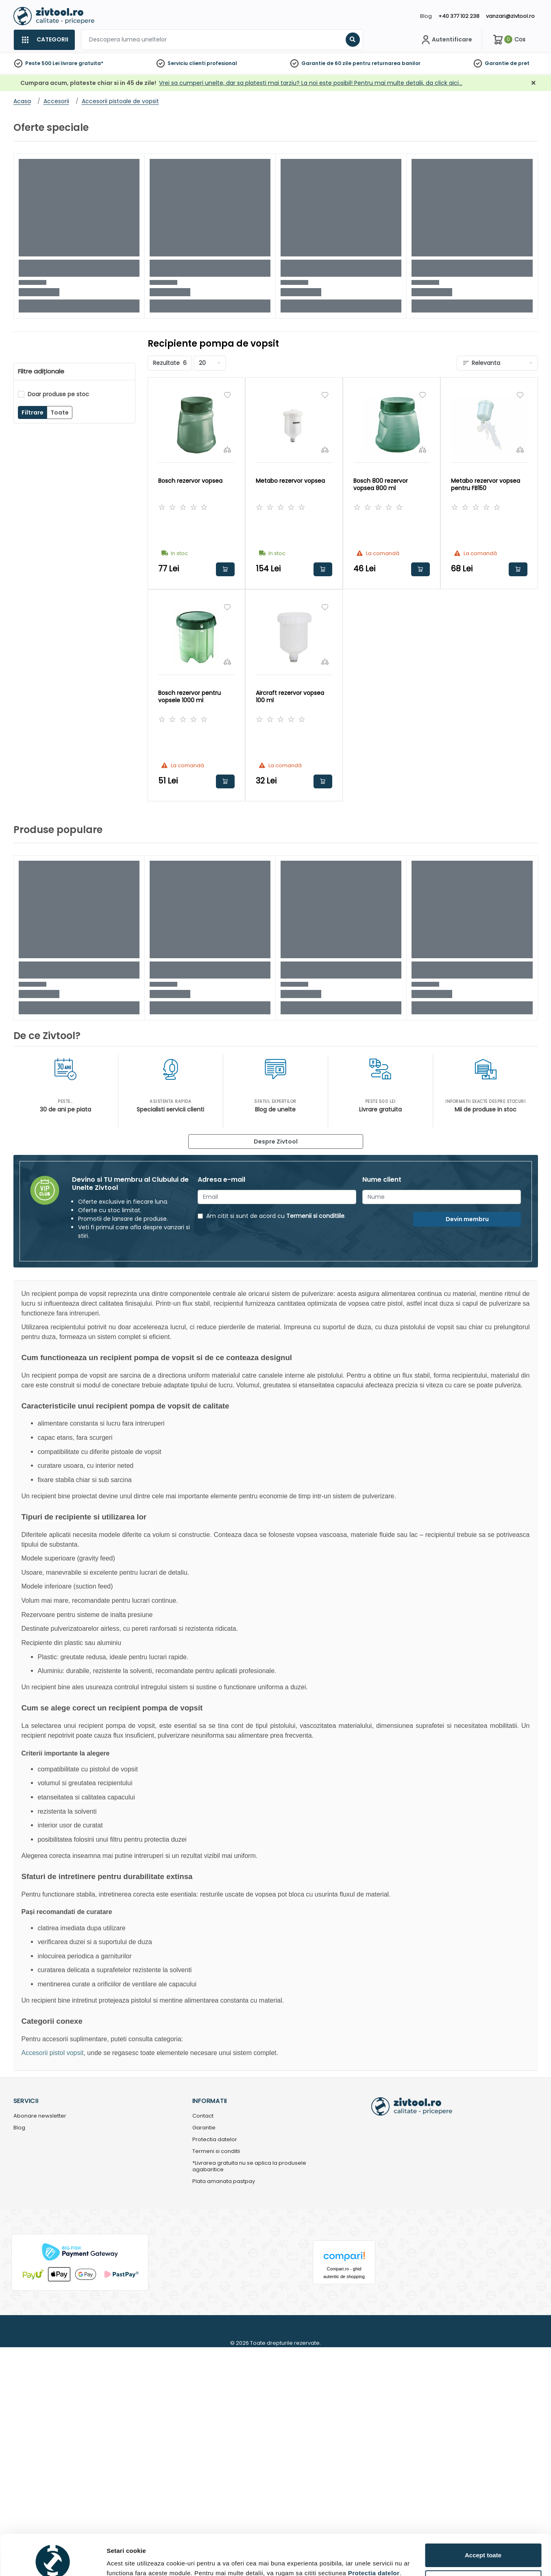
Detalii (116, 1584)
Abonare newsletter (39, 2116)
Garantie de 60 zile (326, 63)
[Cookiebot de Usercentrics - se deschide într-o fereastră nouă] (52, 1588)
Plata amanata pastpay (223, 2181)
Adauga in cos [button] (225, 569)
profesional (222, 63)
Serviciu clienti (186, 63)
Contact (202, 2116)
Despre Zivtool (276, 1141)
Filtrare (33, 412)
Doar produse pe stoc (58, 394)
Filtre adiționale (41, 371)
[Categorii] (44, 40)
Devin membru (467, 1219)
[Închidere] (533, 83)
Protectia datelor (214, 2139)
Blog (426, 16)
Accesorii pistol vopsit (53, 2052)
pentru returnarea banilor (386, 63)
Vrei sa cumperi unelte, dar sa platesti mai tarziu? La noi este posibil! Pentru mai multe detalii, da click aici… (310, 83)
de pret (519, 63)
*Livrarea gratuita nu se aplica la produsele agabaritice (249, 2167)
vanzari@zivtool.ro (510, 16)
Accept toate (483, 1544)
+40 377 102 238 (458, 16)
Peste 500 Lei (42, 63)
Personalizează (483, 1570)
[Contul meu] (446, 40)
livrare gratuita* (82, 63)
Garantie (497, 63)
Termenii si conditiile (315, 1216)
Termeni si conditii (216, 2151)
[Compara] (227, 449)
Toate (59, 412)
